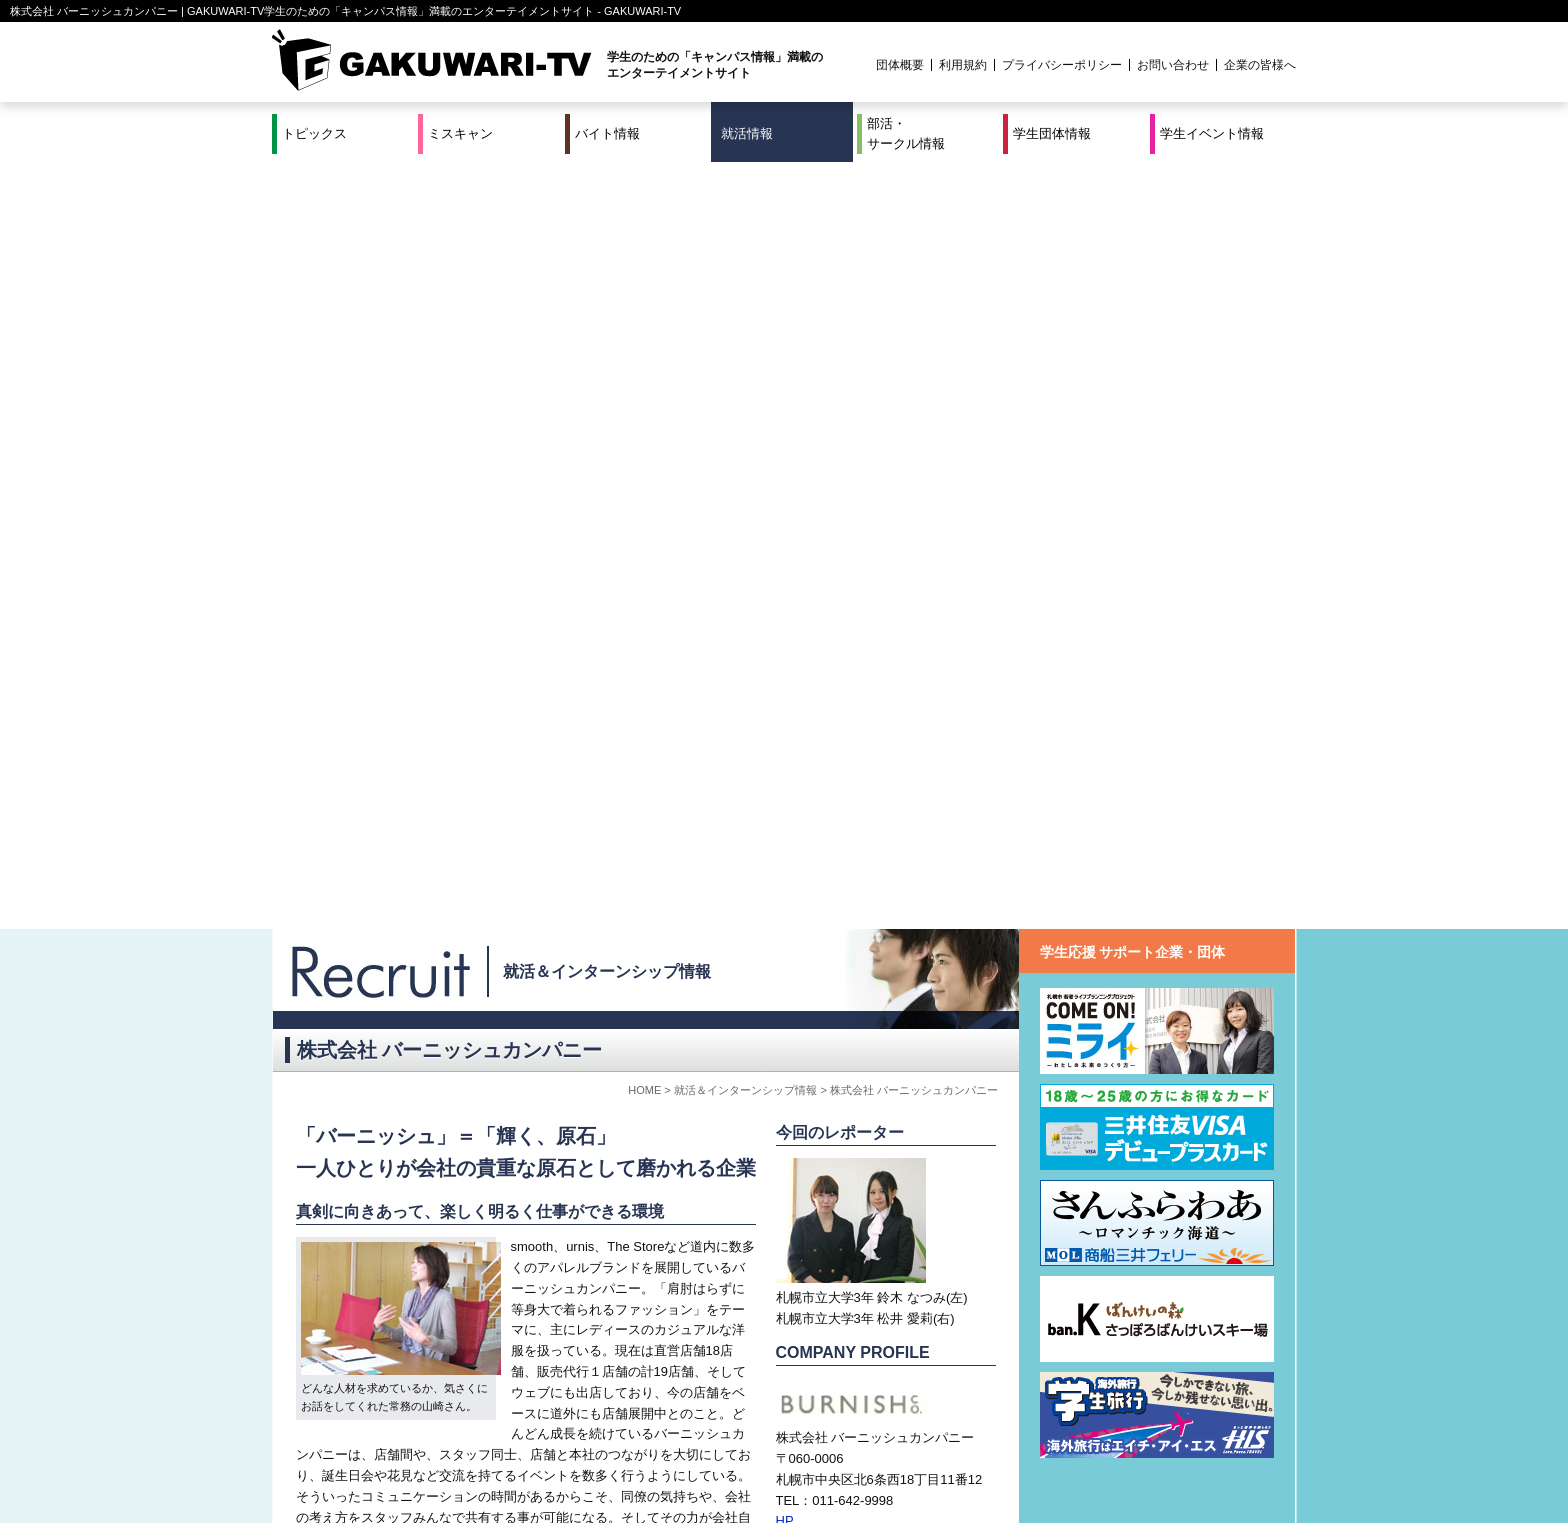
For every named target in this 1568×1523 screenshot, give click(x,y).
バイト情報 (607, 133)
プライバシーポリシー (1062, 65)
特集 (649, 1441)
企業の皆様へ (1260, 65)
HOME (644, 323)
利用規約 (963, 65)
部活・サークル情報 (906, 133)
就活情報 (747, 133)
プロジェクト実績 (649, 1466)
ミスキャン (460, 133)
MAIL (791, 774)
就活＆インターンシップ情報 (607, 204)
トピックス (314, 133)
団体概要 (900, 65)
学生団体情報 (1052, 133)
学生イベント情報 (1212, 133)
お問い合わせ (1173, 65)
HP (785, 753)
